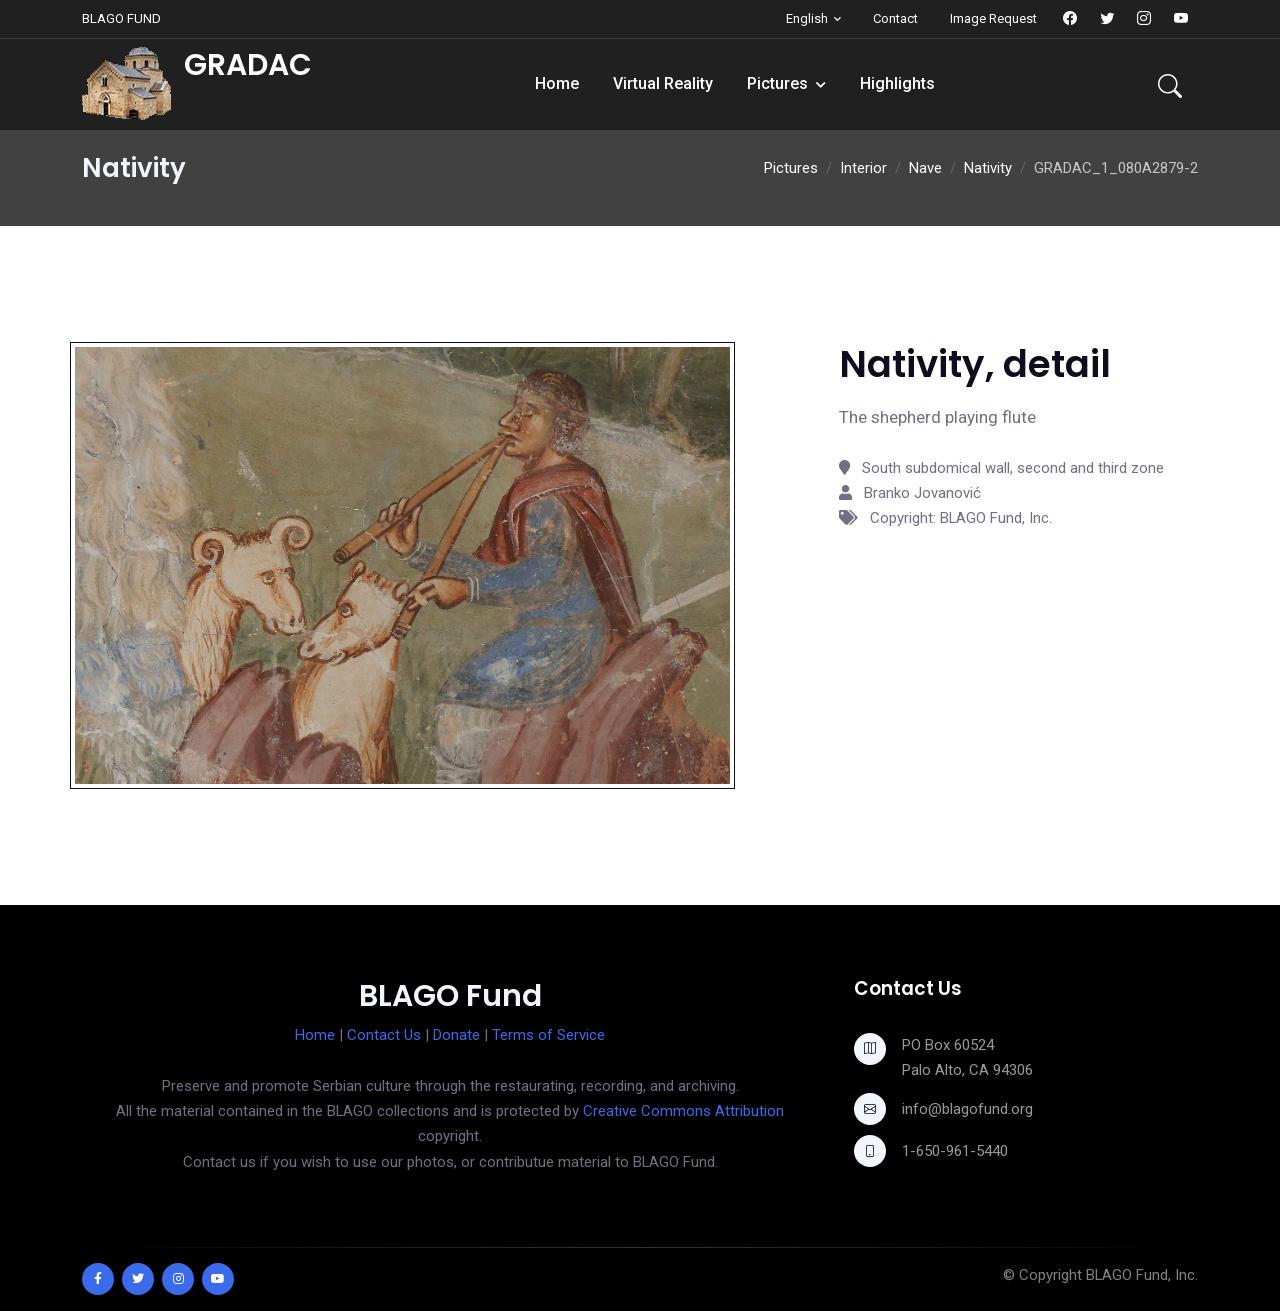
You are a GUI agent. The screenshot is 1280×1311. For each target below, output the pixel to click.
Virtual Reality (663, 83)
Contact (895, 18)
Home (557, 83)
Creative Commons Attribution (683, 1111)
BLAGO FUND (121, 18)
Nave (925, 168)
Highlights (897, 83)
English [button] (807, 18)
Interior (863, 168)
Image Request (993, 18)
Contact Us (384, 1035)
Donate (456, 1035)
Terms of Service (548, 1035)
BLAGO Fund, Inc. (1142, 1275)
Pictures (777, 83)
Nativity (988, 168)
